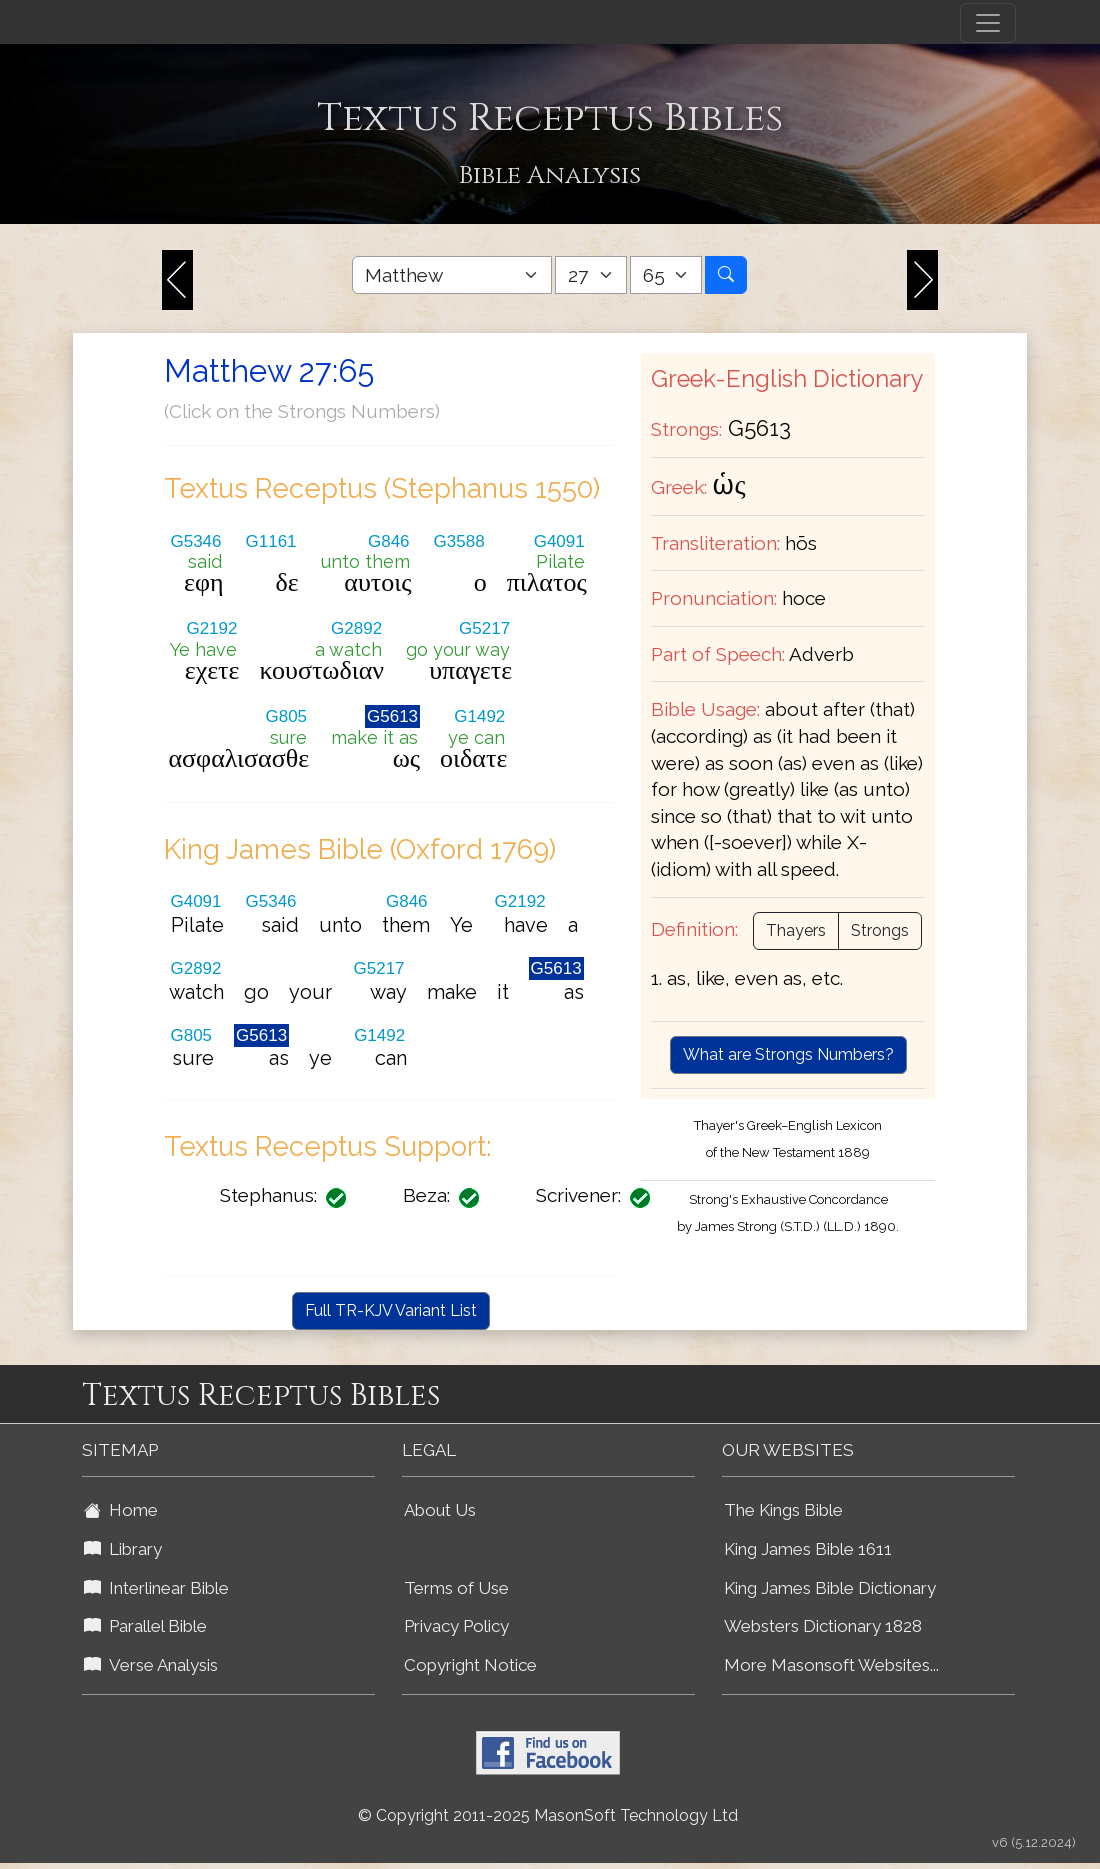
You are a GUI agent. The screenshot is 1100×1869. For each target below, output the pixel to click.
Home (121, 1510)
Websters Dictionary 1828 (823, 1626)
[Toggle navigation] (988, 23)
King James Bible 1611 (808, 1549)
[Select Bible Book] (452, 275)
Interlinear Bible (156, 1588)
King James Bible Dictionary (830, 1588)
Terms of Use (456, 1588)
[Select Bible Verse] (666, 275)
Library (123, 1549)
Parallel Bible (145, 1626)
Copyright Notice (470, 1665)
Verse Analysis (151, 1665)
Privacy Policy (456, 1626)
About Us (440, 1510)
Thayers (796, 930)
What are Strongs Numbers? (788, 1054)
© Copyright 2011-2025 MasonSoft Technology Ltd (548, 1815)
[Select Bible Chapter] (591, 275)
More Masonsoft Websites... (831, 1665)
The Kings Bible (783, 1510)
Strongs (880, 930)
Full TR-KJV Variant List (391, 1310)
